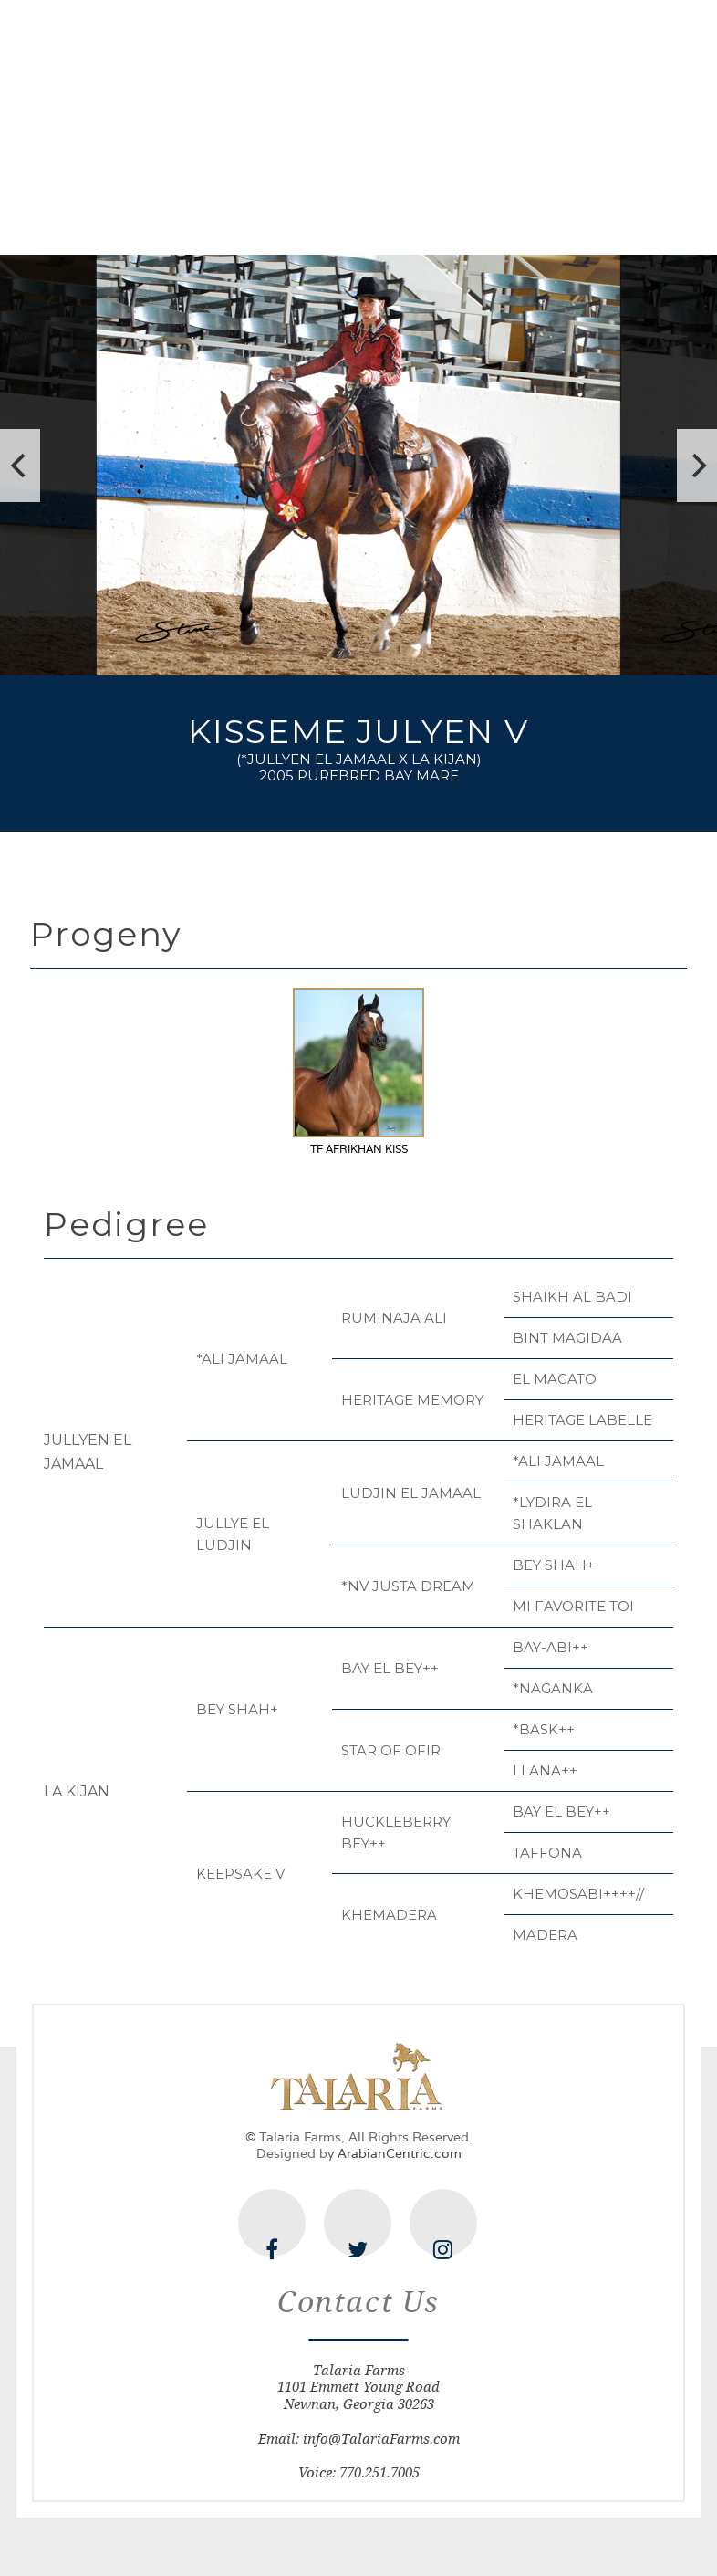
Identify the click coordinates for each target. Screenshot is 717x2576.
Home (62, 216)
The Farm (161, 215)
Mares (359, 216)
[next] (697, 465)
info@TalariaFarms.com (381, 2438)
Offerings (466, 216)
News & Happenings (570, 215)
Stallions (266, 216)
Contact (655, 216)
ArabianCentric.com (400, 2153)
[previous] (20, 465)
